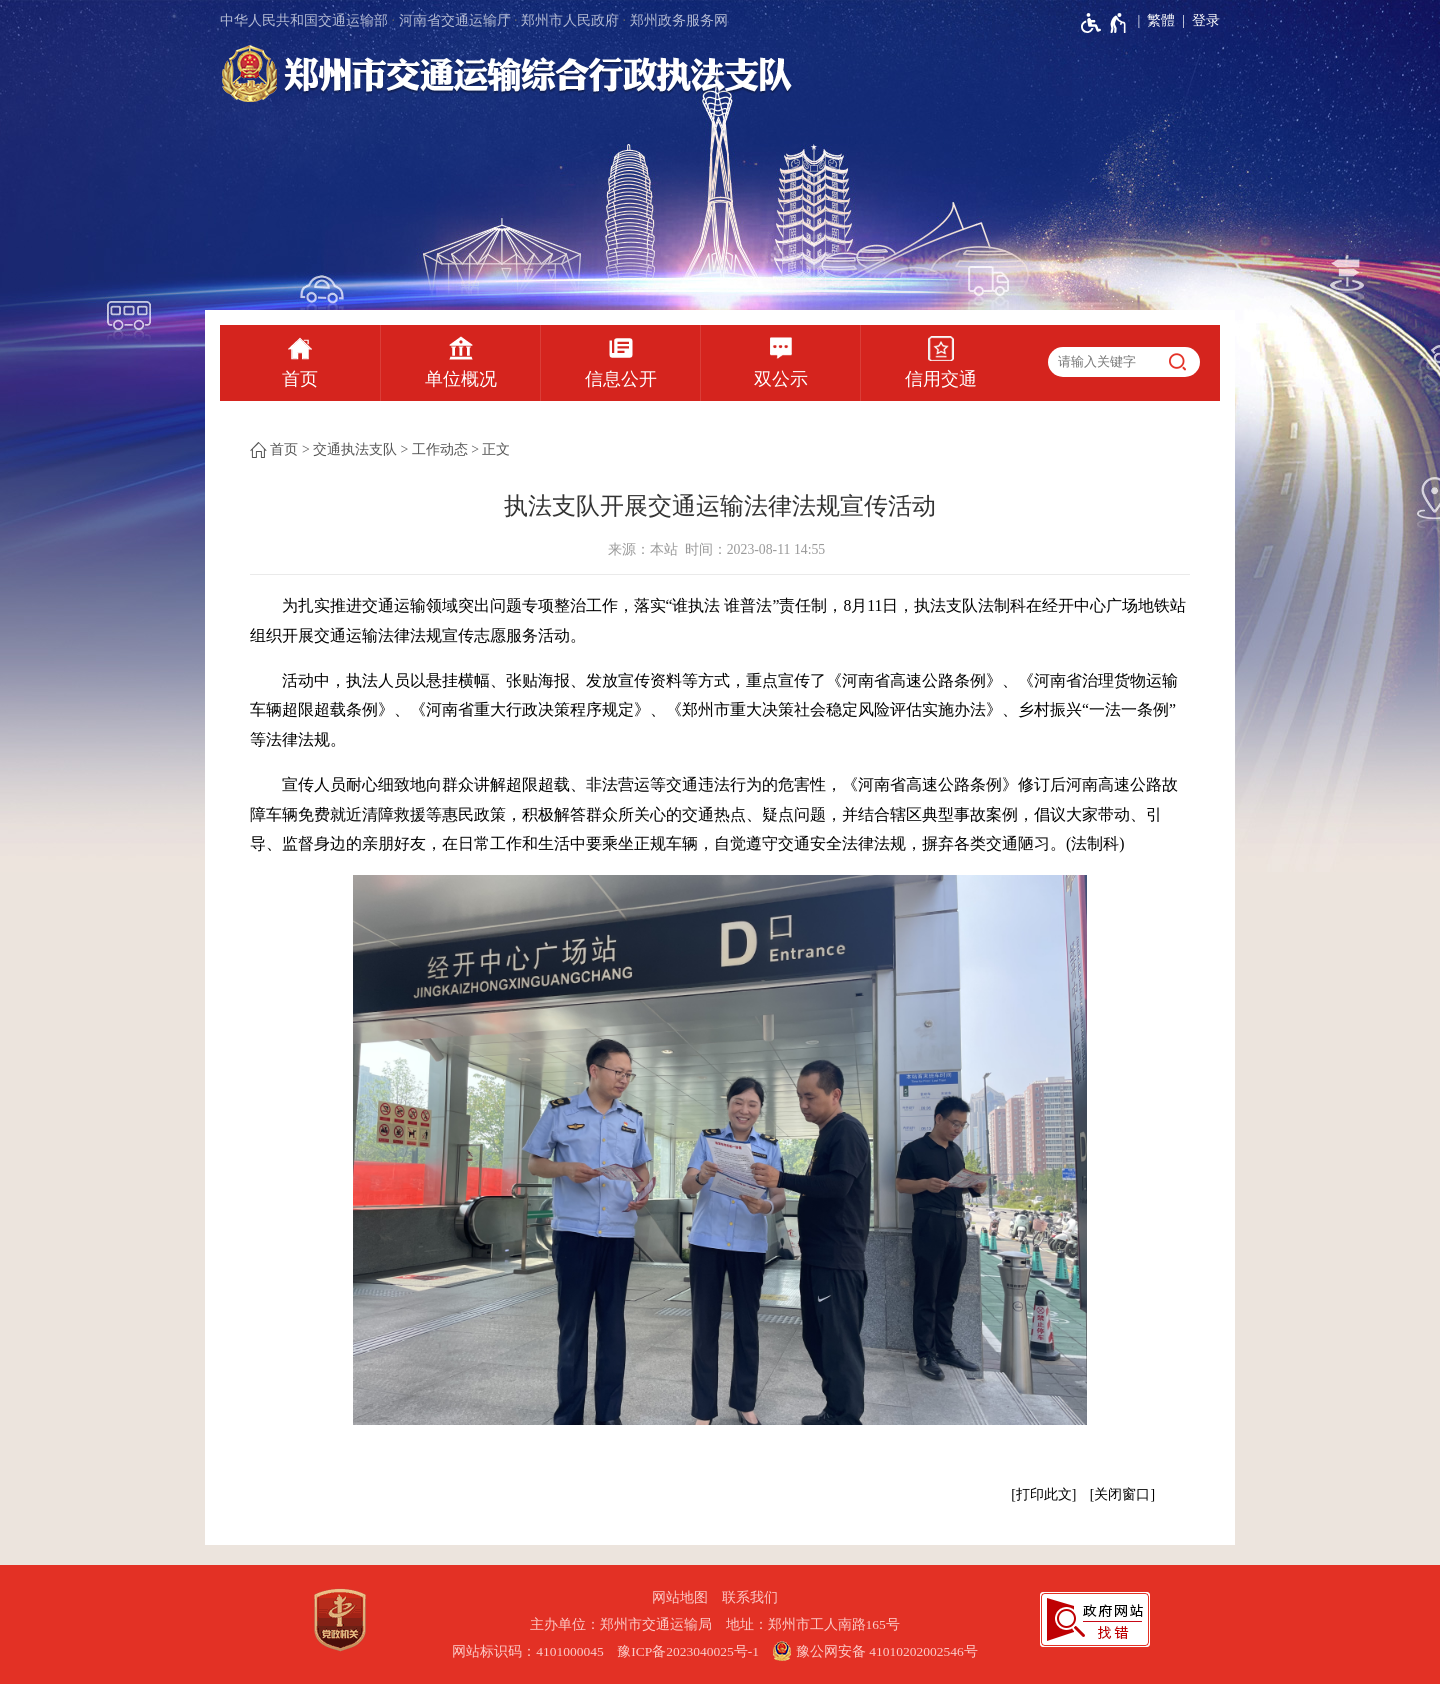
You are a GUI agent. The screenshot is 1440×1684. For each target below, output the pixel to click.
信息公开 (621, 379)
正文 (496, 449)
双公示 (781, 379)
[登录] (1197, 21)
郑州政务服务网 (679, 20)
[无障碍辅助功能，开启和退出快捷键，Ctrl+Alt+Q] (1104, 23)
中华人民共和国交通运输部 (304, 20)
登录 (1206, 20)
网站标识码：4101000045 (528, 1651)
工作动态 (440, 449)
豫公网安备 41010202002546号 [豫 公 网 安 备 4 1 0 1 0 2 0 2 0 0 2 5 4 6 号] (874, 1651)
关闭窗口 (1122, 1494)
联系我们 (750, 1597)
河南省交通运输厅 (455, 20)
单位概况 (461, 379)
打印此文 (1044, 1494)
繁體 (1161, 20)
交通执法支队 (355, 449)
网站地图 (680, 1597)
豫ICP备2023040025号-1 (688, 1651)
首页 (300, 379)
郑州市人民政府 (570, 20)
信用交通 (941, 379)
